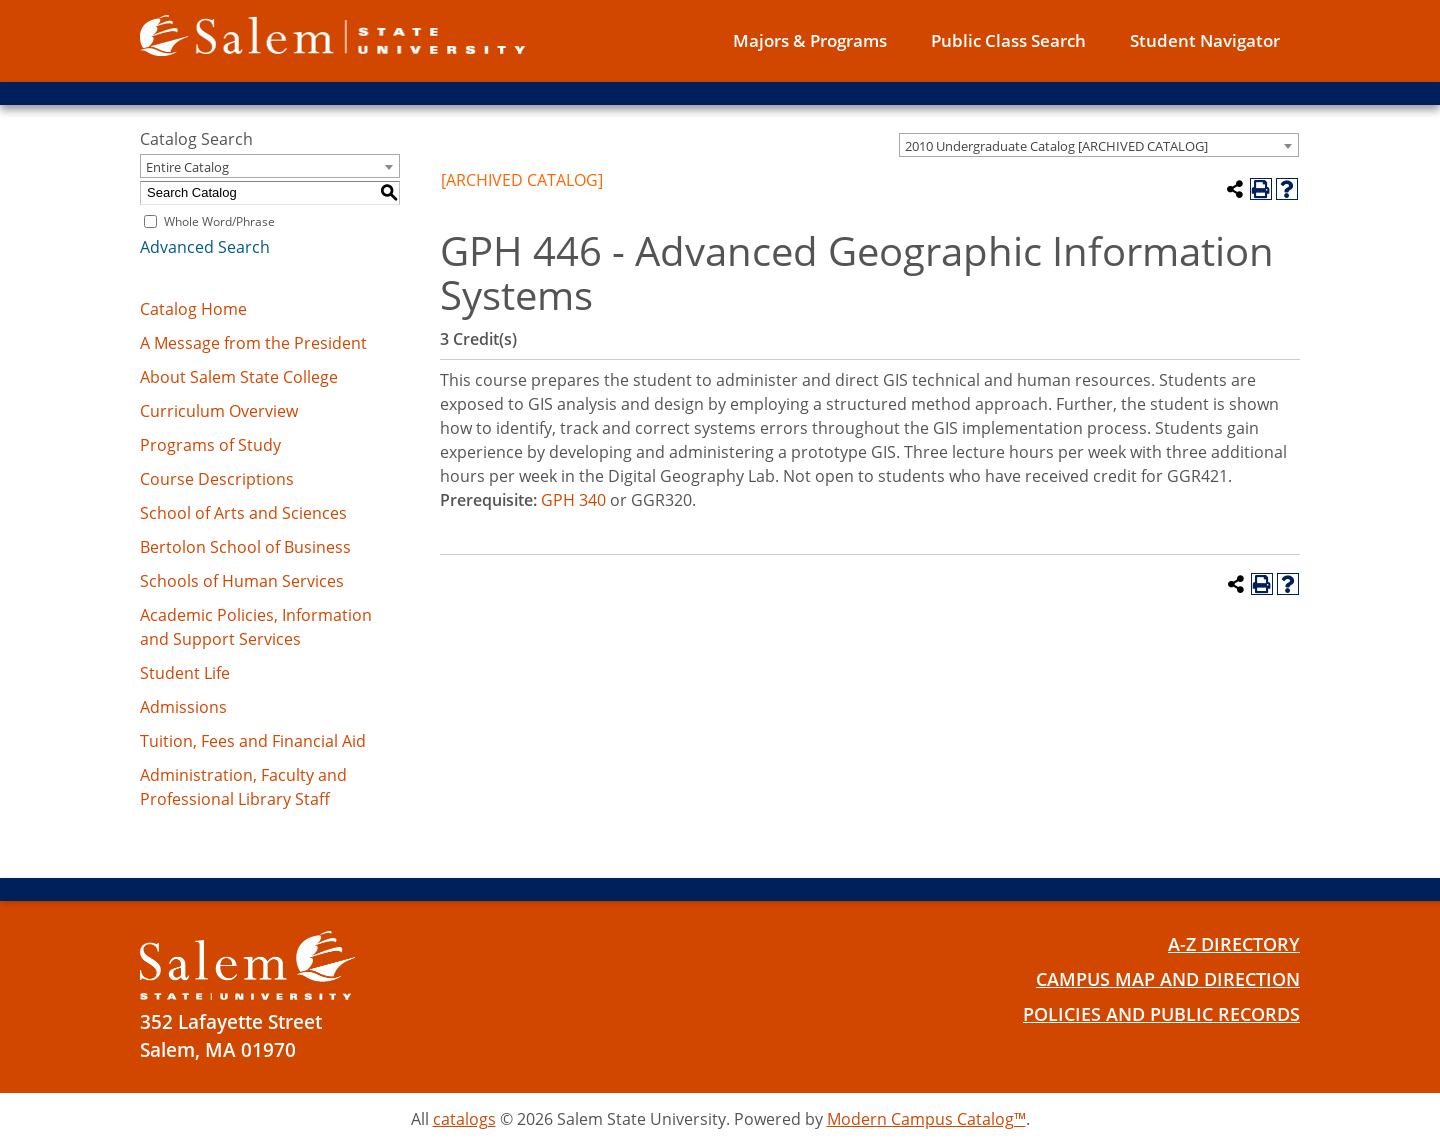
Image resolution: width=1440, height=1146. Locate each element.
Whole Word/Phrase (219, 221)
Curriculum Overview (219, 411)
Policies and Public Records (1154, 1014)
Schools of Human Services (242, 581)
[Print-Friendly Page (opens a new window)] (1261, 189)
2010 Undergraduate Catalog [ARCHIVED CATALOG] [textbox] (1056, 146)
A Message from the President (253, 343)
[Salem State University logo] (332, 34)
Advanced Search (205, 247)
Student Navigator (1205, 40)
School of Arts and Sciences (243, 513)
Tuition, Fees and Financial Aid (253, 741)
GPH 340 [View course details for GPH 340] (573, 500)
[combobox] (1099, 145)
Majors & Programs (810, 40)
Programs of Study (210, 445)
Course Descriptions (217, 479)
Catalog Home (193, 309)
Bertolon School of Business (245, 547)
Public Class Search (1008, 40)
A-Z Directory (1230, 944)
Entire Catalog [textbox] (187, 167)
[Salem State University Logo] (247, 965)
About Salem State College (239, 377)
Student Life (185, 673)
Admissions (183, 707)
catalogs (464, 1119)
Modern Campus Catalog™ (926, 1119)
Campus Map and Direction (1159, 979)
